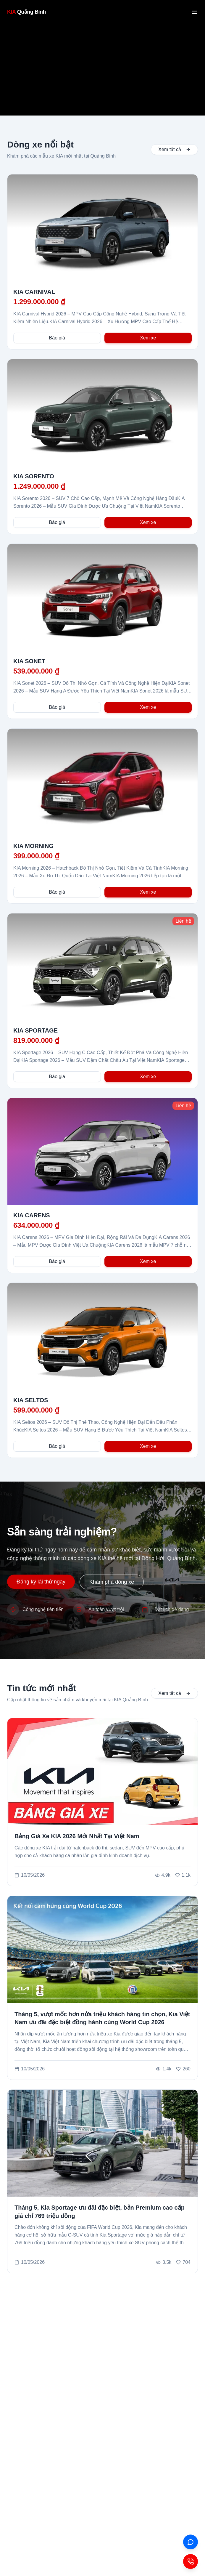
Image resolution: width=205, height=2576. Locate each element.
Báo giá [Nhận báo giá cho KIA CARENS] (57, 1261)
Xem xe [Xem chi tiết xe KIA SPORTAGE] (148, 1076)
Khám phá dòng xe (111, 1582)
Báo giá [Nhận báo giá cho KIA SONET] (57, 707)
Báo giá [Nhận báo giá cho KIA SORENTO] (57, 522)
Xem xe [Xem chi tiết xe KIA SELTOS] (148, 1446)
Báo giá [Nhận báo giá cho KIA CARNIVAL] (57, 337)
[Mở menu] (194, 12)
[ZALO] (190, 2542)
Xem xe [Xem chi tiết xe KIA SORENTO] (148, 522)
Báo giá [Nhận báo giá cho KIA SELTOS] (57, 1446)
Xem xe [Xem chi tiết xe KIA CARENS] (148, 1261)
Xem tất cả (174, 149)
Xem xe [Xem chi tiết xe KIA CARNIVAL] (148, 337)
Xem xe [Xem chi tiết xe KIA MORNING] (148, 892)
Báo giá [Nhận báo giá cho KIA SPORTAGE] (57, 1076)
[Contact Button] (190, 2561)
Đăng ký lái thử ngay (41, 1582)
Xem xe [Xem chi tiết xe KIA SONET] (148, 707)
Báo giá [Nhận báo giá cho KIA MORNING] (57, 892)
